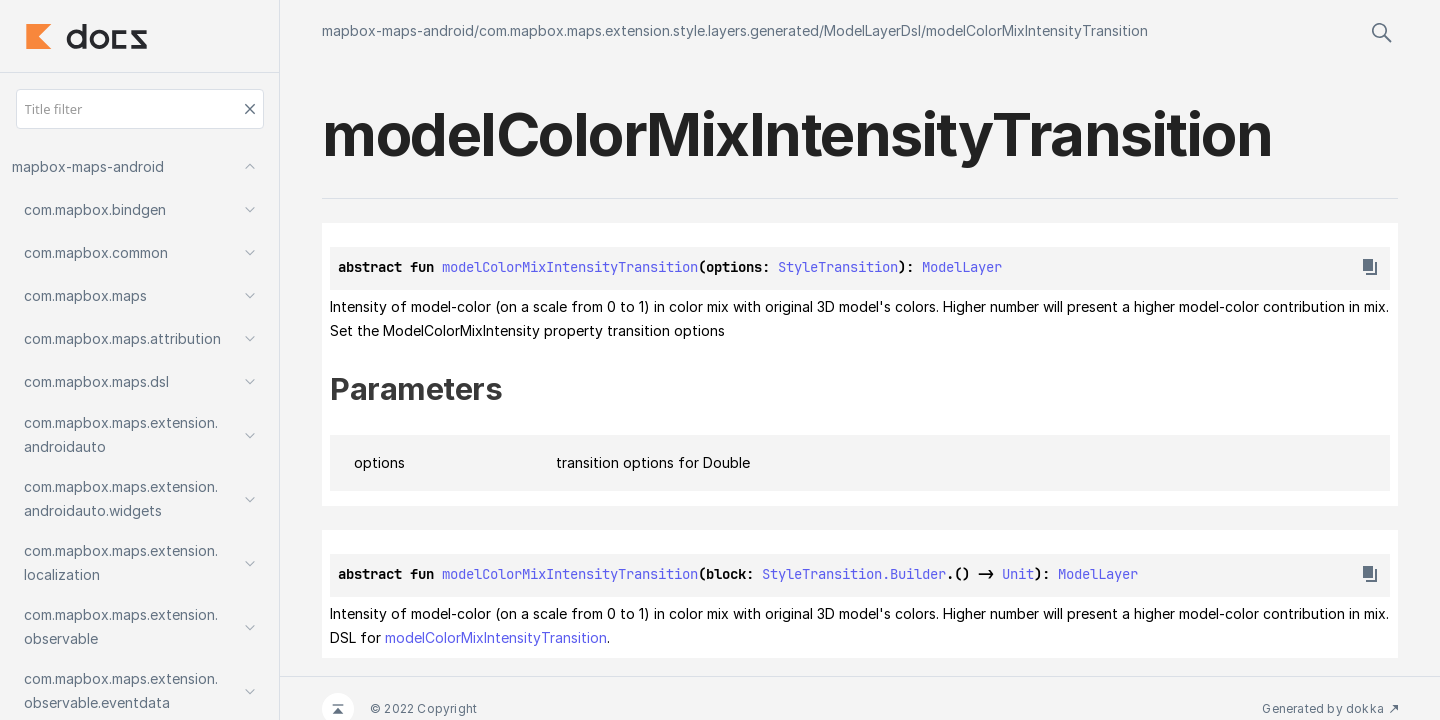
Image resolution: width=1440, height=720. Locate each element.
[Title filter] (140, 109)
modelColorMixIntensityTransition (1037, 30)
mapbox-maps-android (398, 30)
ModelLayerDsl (872, 30)
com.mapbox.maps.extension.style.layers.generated (649, 30)
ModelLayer (962, 267)
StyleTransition (838, 267)
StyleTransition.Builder (854, 574)
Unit (1018, 574)
